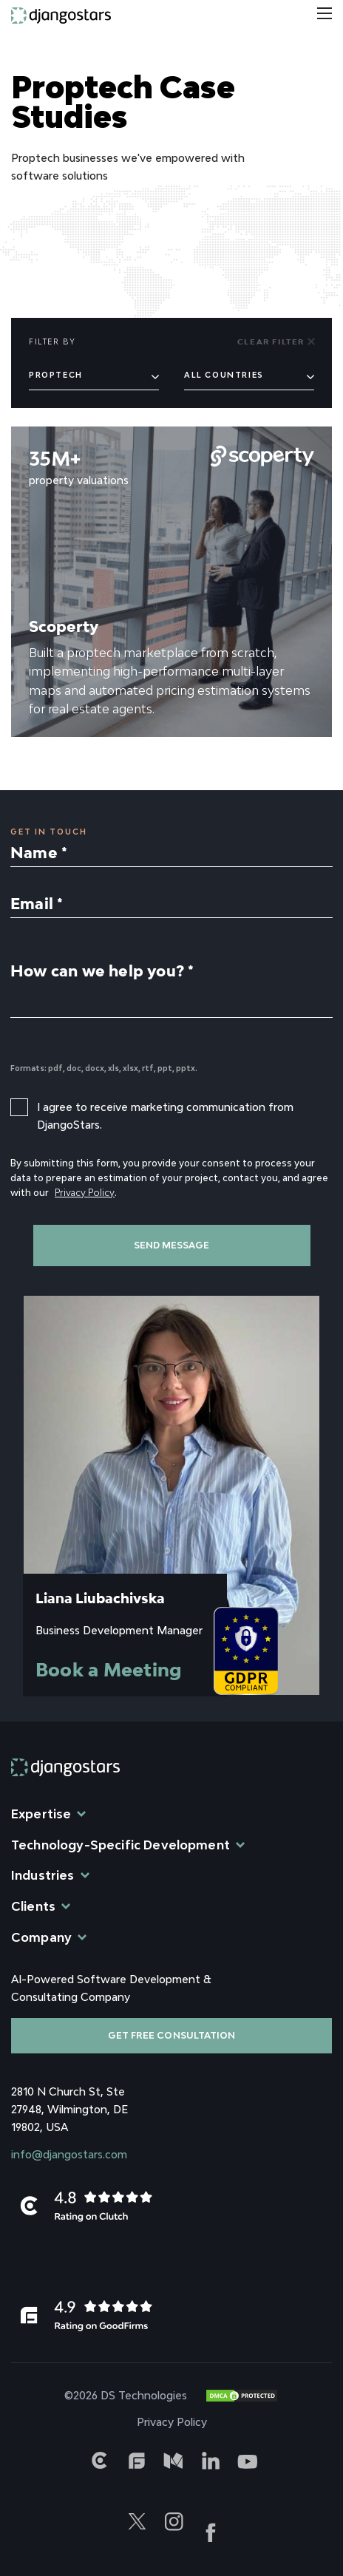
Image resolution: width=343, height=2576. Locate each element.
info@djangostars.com (69, 2154)
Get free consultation (171, 2035)
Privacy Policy (85, 1192)
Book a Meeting (108, 1669)
